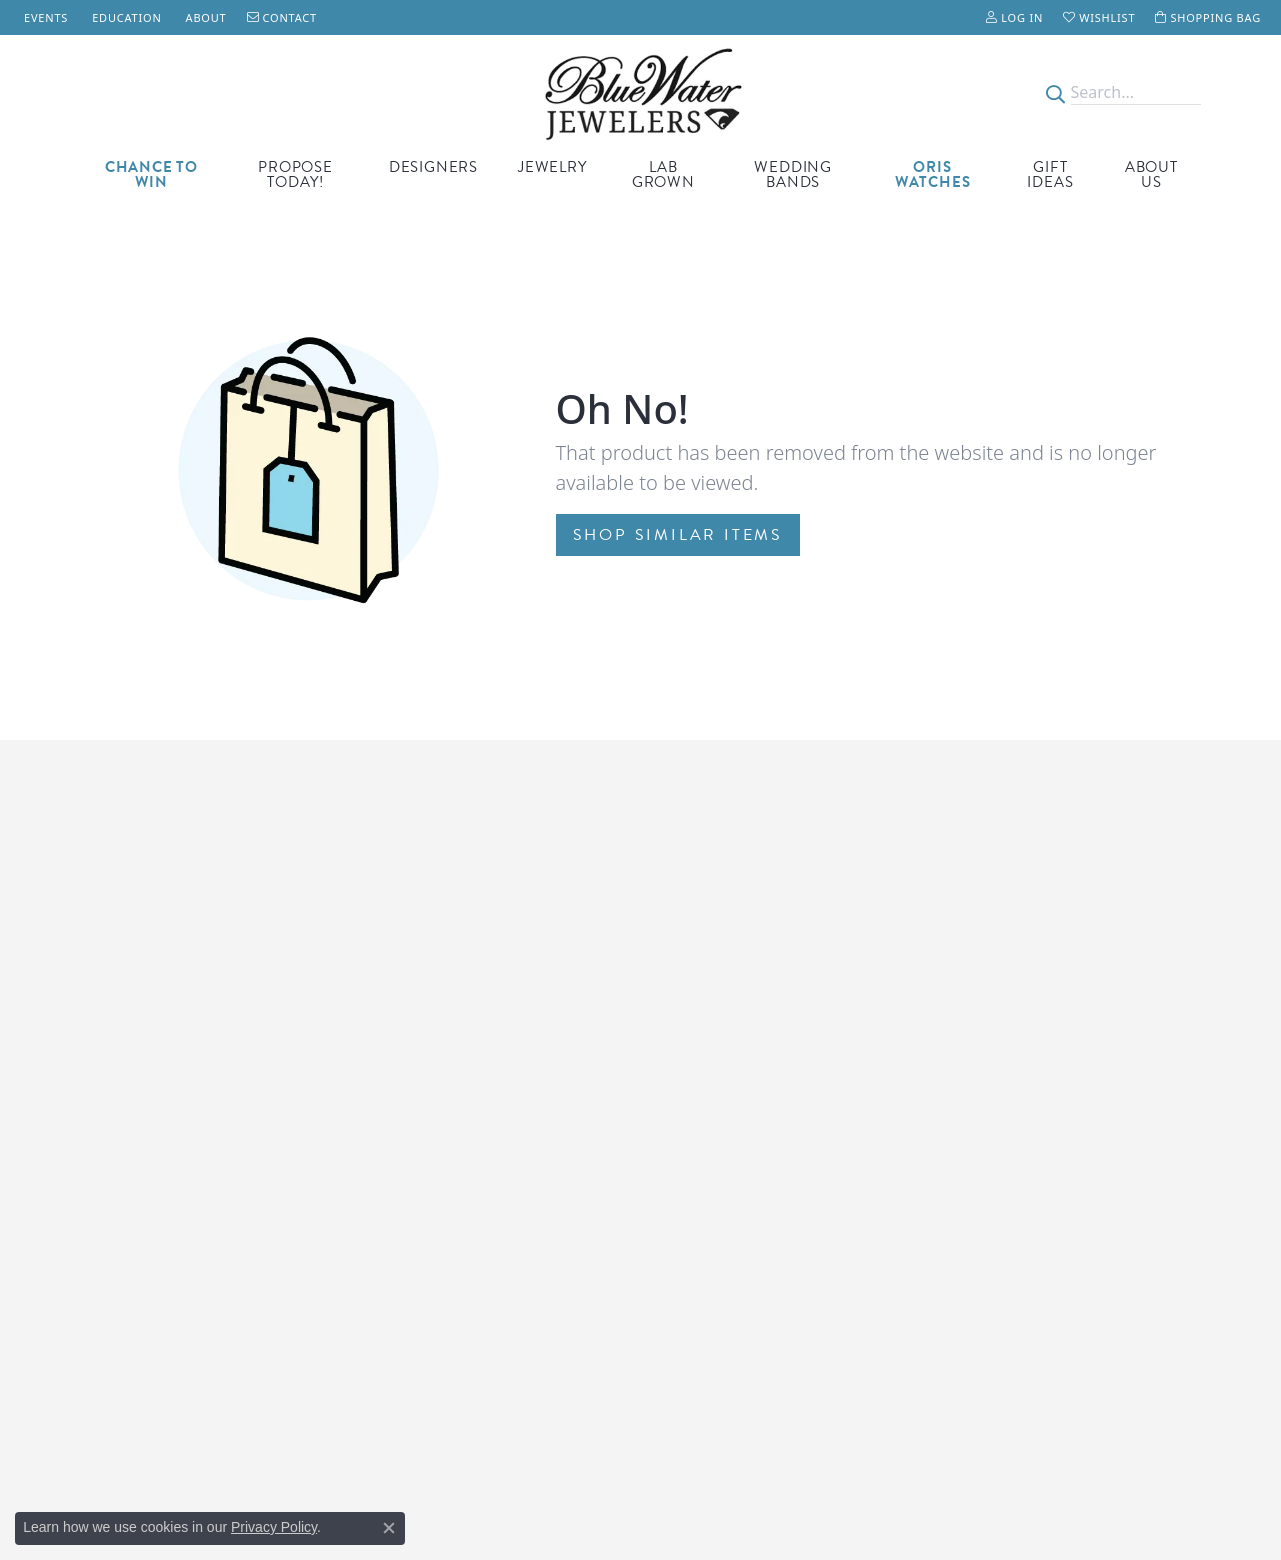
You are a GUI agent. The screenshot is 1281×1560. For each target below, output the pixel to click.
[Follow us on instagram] (1067, 1266)
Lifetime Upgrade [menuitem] (423, 1079)
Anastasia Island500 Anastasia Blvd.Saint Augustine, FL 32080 (165, 1058)
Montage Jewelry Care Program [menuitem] (468, 1016)
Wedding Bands (793, 174)
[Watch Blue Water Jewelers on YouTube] (1005, 1266)
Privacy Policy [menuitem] (980, 1121)
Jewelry (552, 167)
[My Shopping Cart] (1208, 17)
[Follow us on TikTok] (946, 1266)
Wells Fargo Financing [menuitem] (437, 1037)
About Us (1151, 174)
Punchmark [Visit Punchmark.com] (822, 1499)
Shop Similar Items (678, 535)
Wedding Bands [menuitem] (702, 1163)
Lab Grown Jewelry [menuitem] (712, 1121)
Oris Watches (933, 174)
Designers (433, 167)
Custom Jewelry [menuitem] (701, 1142)
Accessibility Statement (917, 1499)
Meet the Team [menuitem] (986, 1037)
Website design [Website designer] (593, 1499)
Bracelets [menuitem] (681, 1226)
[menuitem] (555, 1386)
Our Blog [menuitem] (965, 1163)
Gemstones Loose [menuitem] (709, 1289)
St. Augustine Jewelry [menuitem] (719, 1268)
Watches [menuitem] (679, 1037)
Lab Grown (663, 174)
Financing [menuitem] (968, 1058)
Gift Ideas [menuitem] (682, 1058)
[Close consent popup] (389, 1528)
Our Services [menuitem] (977, 1079)
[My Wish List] (1099, 17)
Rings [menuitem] (669, 1184)
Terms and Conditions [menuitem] (1008, 1100)
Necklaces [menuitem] (684, 1247)
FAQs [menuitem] (952, 1184)
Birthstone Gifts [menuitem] (702, 1016)
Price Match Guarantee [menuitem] (441, 1100)
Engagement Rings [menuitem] (713, 1100)
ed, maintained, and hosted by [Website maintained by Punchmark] (713, 1499)
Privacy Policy (274, 1527)
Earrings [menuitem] (678, 1205)
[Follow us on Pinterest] (1038, 1266)
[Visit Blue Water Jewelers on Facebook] (974, 1266)
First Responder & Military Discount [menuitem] (482, 1058)
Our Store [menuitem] (968, 1016)
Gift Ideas (1050, 174)
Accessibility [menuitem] (975, 1142)
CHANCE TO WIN (151, 174)
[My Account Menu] (1014, 17)
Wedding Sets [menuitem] (696, 1310)
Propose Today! (295, 174)
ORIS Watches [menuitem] (696, 1079)
